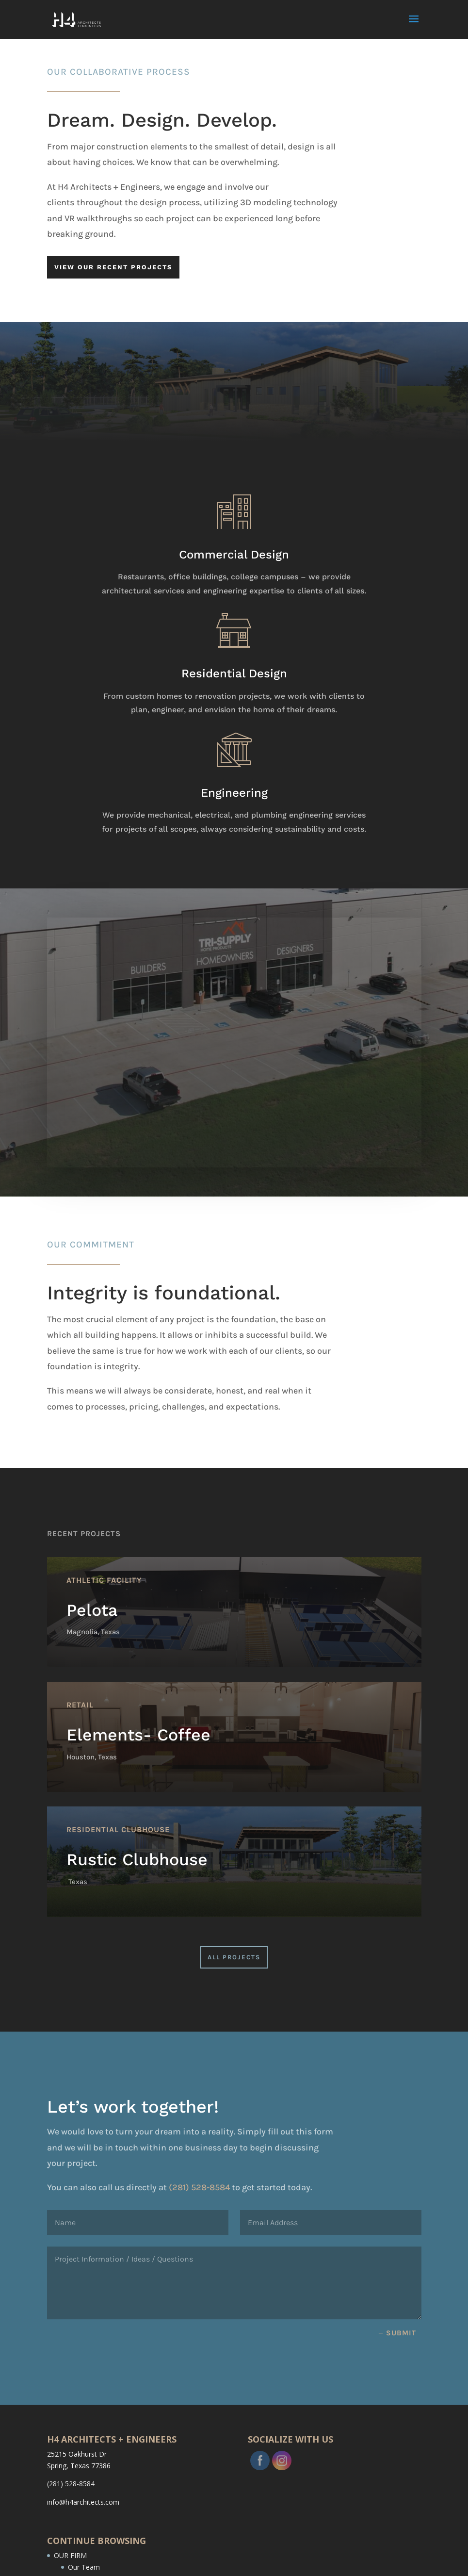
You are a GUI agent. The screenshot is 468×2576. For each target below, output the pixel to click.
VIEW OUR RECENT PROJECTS (113, 267)
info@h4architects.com (83, 2502)
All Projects (234, 1957)
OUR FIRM (70, 2555)
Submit (401, 2333)
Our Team (84, 2567)
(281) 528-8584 (240, 2187)
